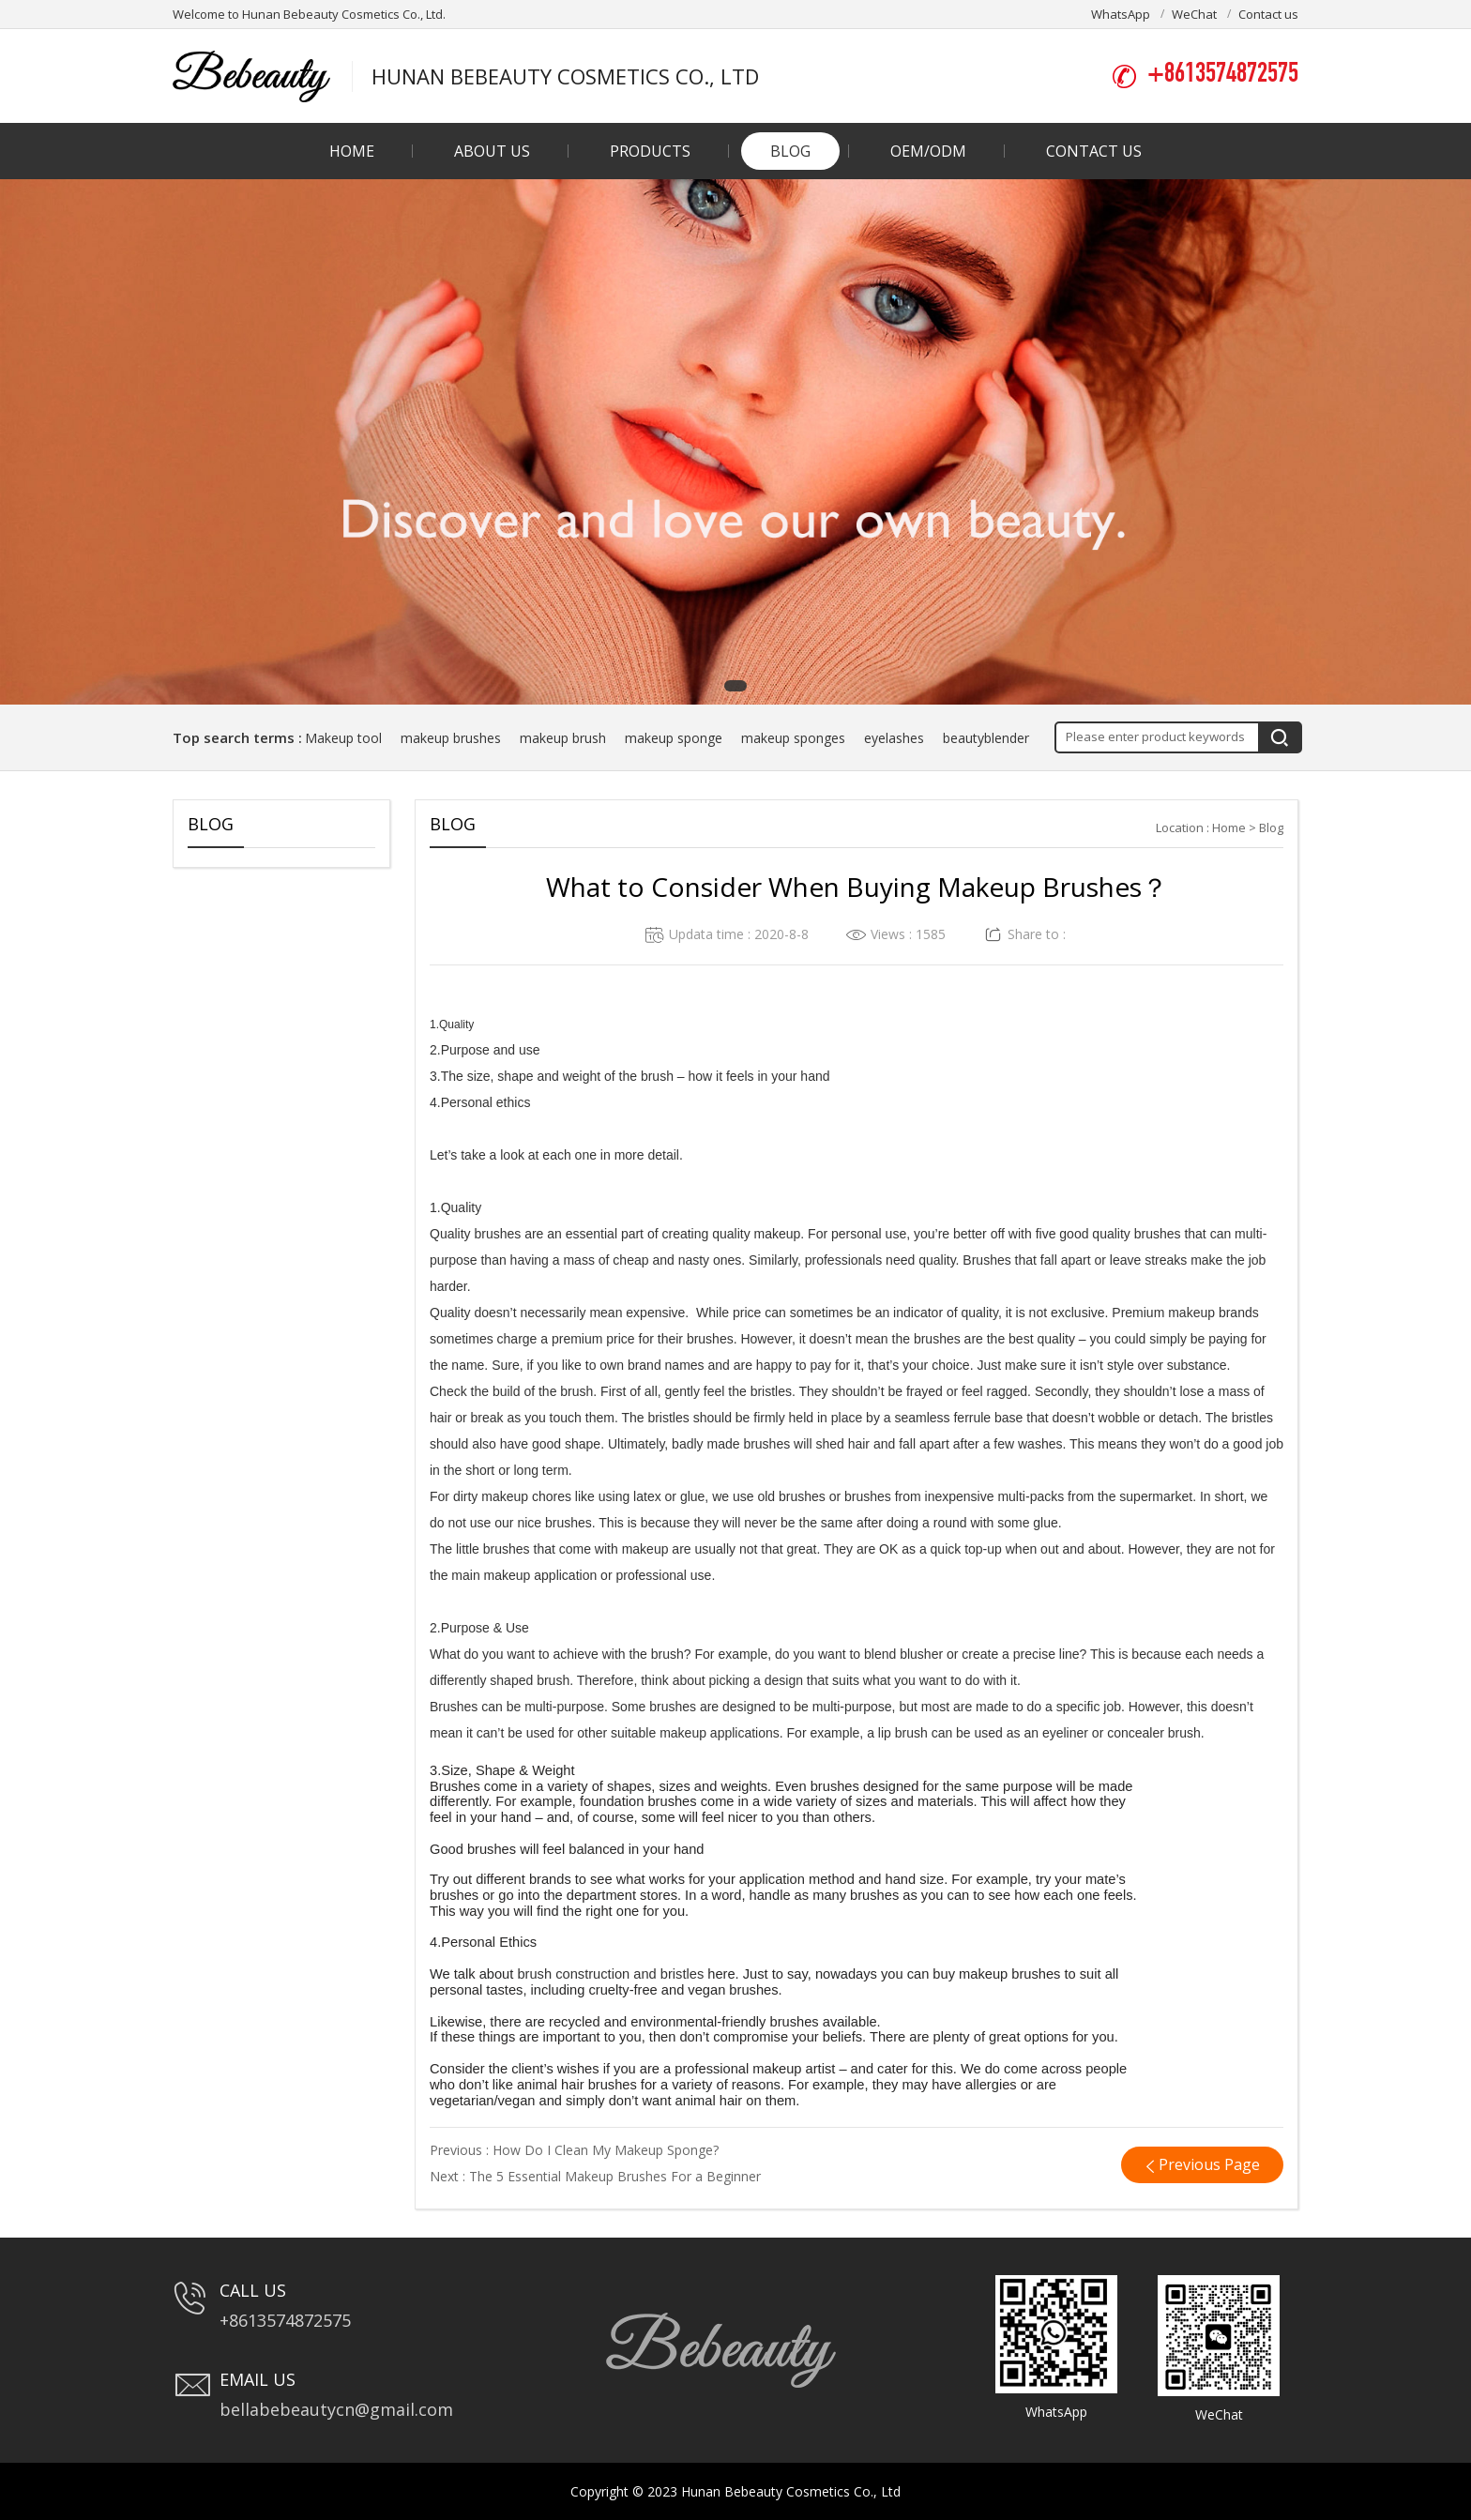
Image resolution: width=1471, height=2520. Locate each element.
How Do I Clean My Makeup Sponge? (606, 2150)
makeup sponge (673, 738)
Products (650, 151)
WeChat (1194, 14)
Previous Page (1209, 2164)
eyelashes (894, 738)
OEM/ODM (928, 151)
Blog (790, 151)
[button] (735, 685)
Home (351, 151)
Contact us (1268, 14)
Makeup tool (343, 738)
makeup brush (563, 738)
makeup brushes (451, 738)
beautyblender (986, 738)
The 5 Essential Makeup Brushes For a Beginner (615, 2176)
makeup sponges (793, 738)
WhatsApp (1120, 14)
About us (492, 151)
